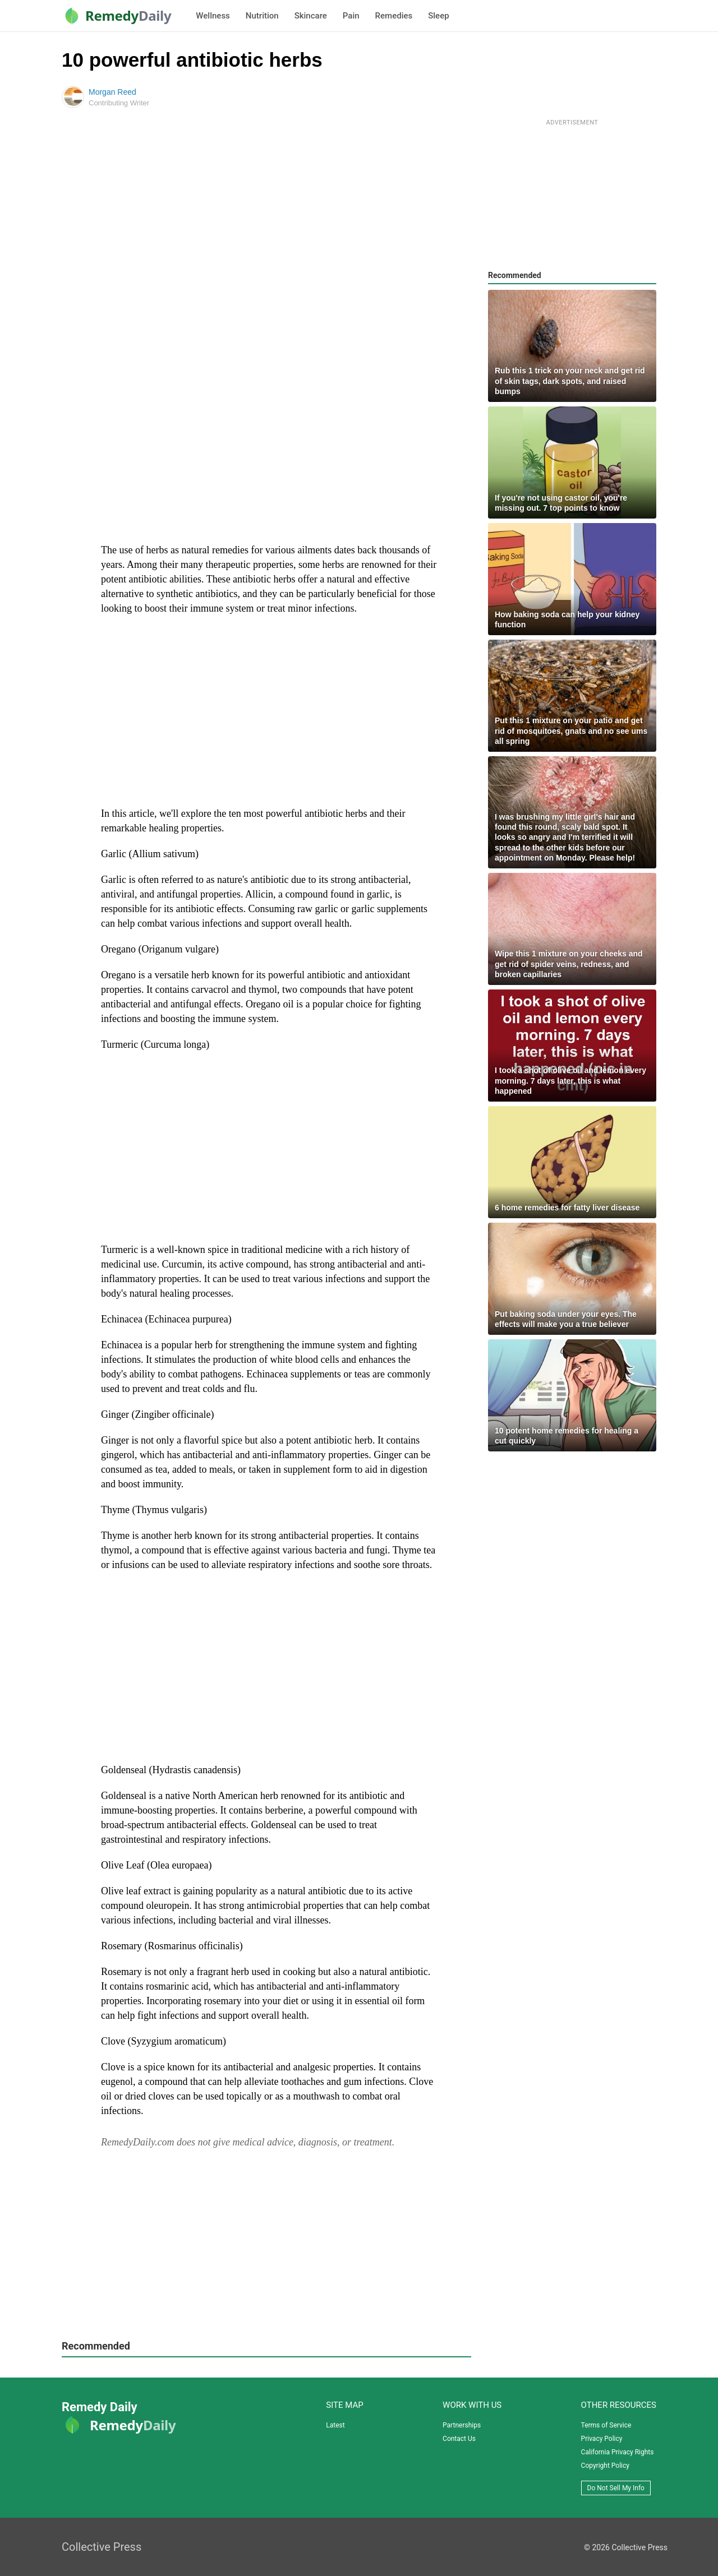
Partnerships (462, 2425)
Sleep (438, 16)
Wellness (212, 16)
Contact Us (459, 2439)
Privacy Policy (602, 2439)
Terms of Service (606, 2425)
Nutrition (262, 16)
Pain (351, 16)
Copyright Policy (605, 2465)
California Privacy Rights (617, 2452)
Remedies (394, 16)
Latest (335, 2425)
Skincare (310, 16)
